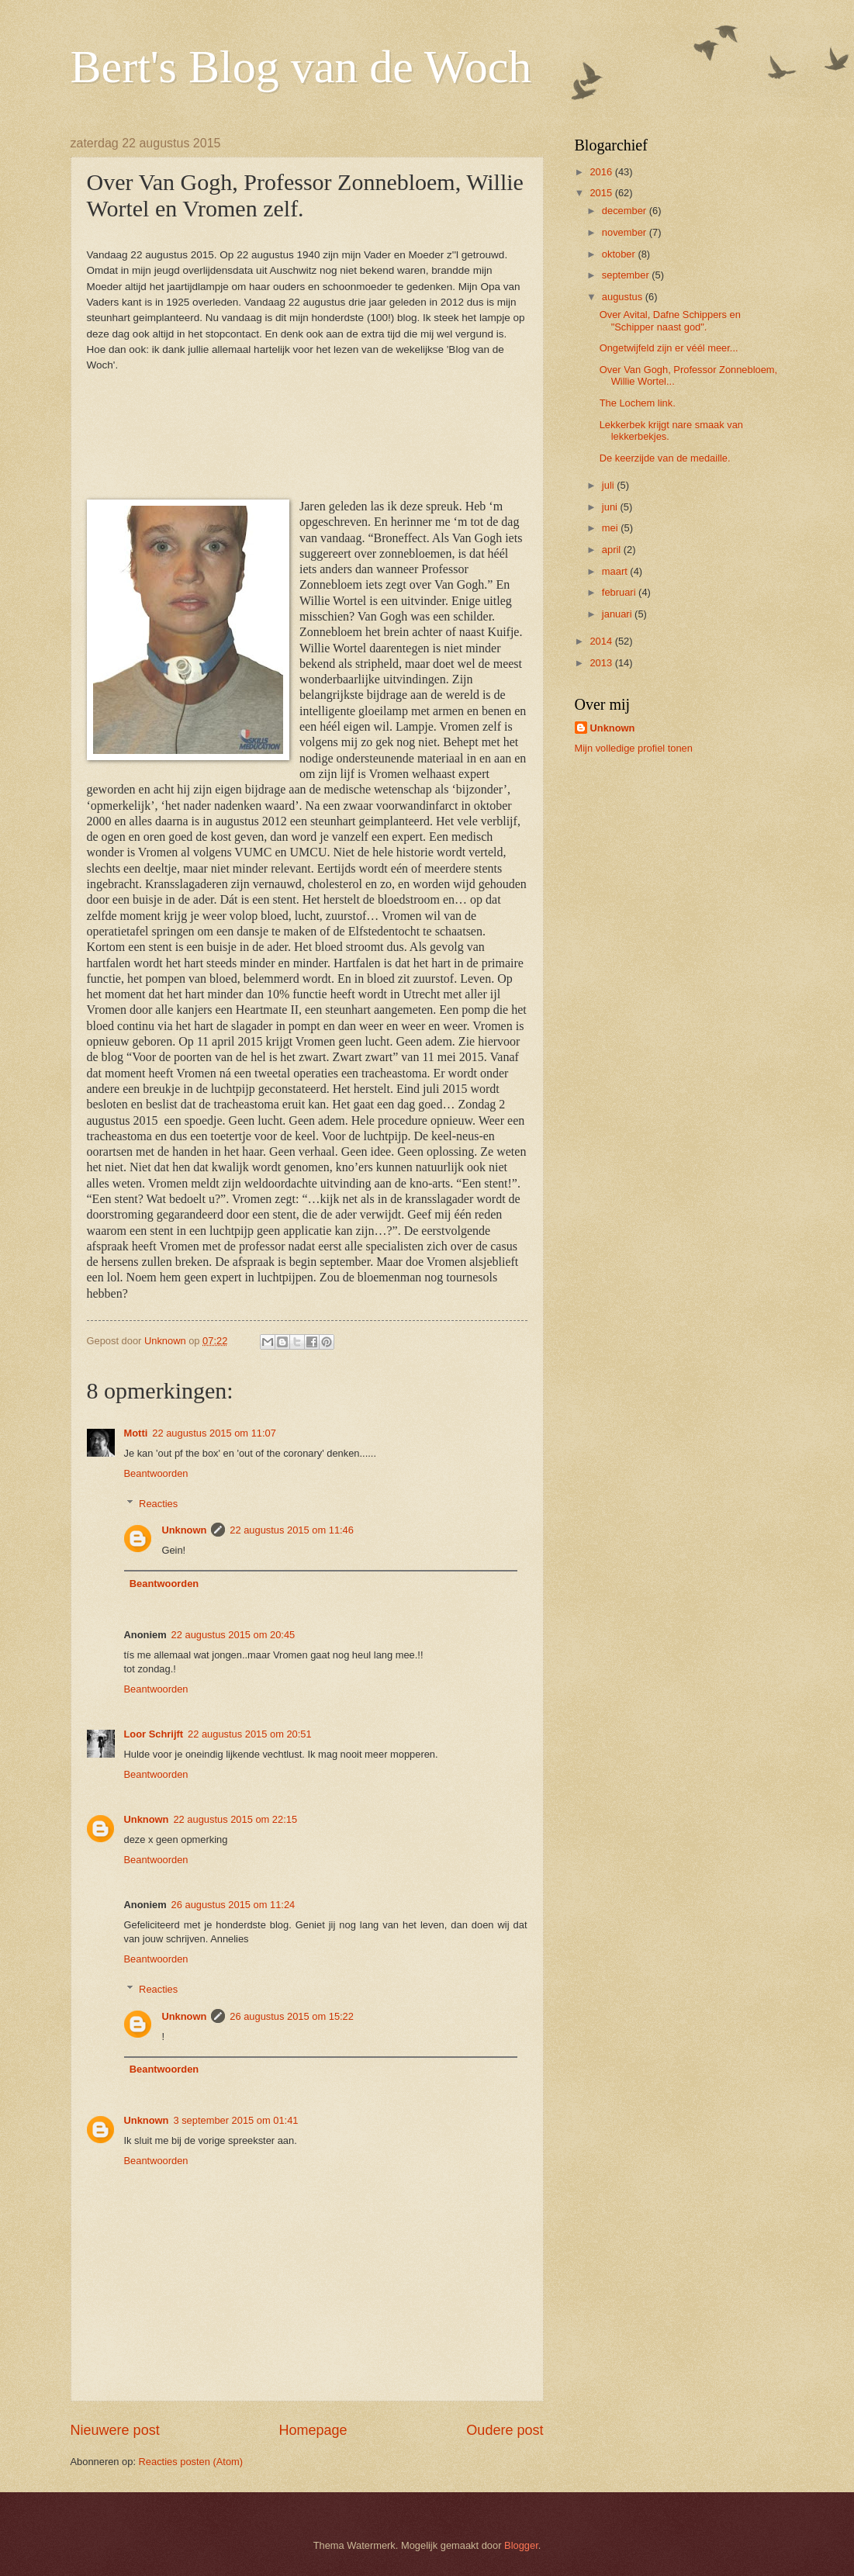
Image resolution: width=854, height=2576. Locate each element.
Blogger (521, 2545)
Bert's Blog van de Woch (301, 66)
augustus (623, 297)
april (613, 549)
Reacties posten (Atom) (191, 2461)
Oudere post (504, 2430)
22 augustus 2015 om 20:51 (250, 1734)
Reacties (158, 1503)
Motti (136, 1433)
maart (616, 571)
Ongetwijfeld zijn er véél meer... (669, 348)
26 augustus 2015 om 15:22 (292, 2016)
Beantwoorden (156, 1473)
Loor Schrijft (154, 1734)
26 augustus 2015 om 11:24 (233, 1904)
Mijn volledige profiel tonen (634, 748)
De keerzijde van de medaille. (665, 458)
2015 (602, 193)
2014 (602, 641)
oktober (620, 254)
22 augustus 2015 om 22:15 (235, 1819)
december (625, 210)
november (625, 232)
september (627, 275)
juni (611, 507)
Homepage (312, 2430)
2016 (602, 172)
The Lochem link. (638, 403)
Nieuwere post (115, 2430)
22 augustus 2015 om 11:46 (292, 1530)
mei (611, 528)
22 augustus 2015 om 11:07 (214, 1433)
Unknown (183, 1530)
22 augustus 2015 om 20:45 (233, 1635)
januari (618, 614)
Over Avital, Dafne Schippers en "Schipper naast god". (670, 320)
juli (609, 485)
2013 (602, 663)
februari (620, 592)
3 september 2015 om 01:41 (235, 2120)
